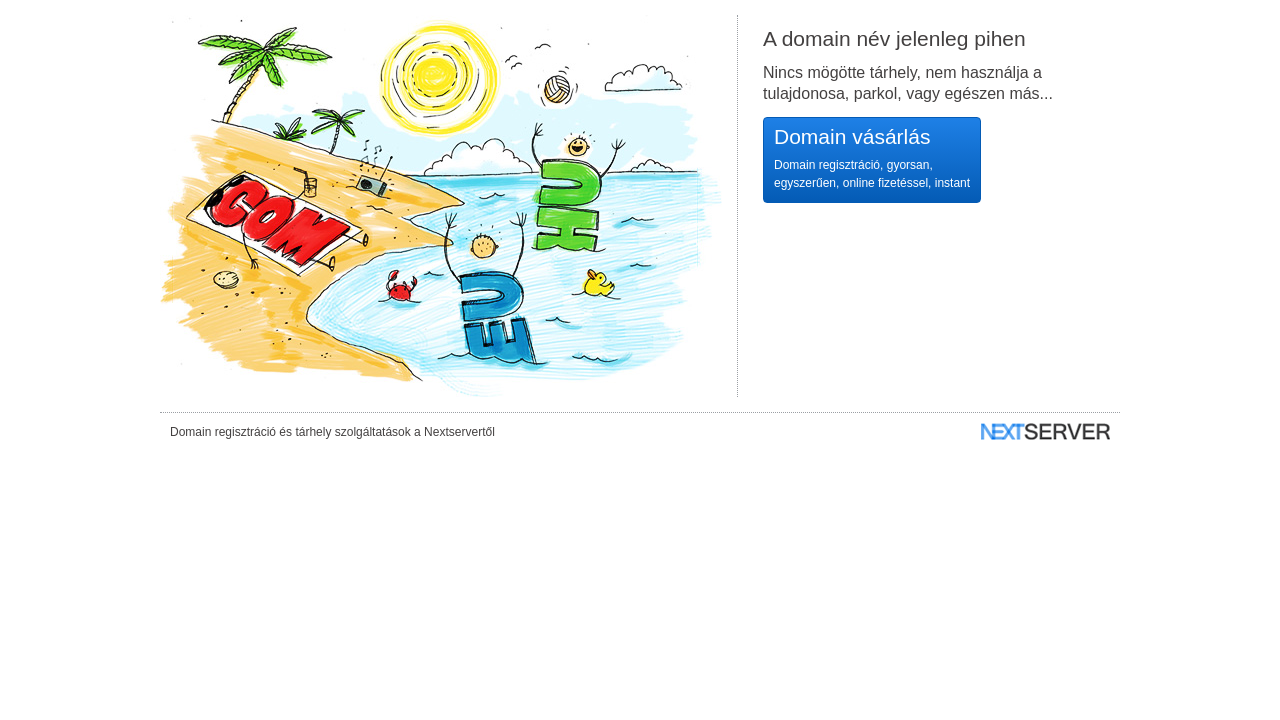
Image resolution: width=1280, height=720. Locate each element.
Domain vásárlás (872, 158)
